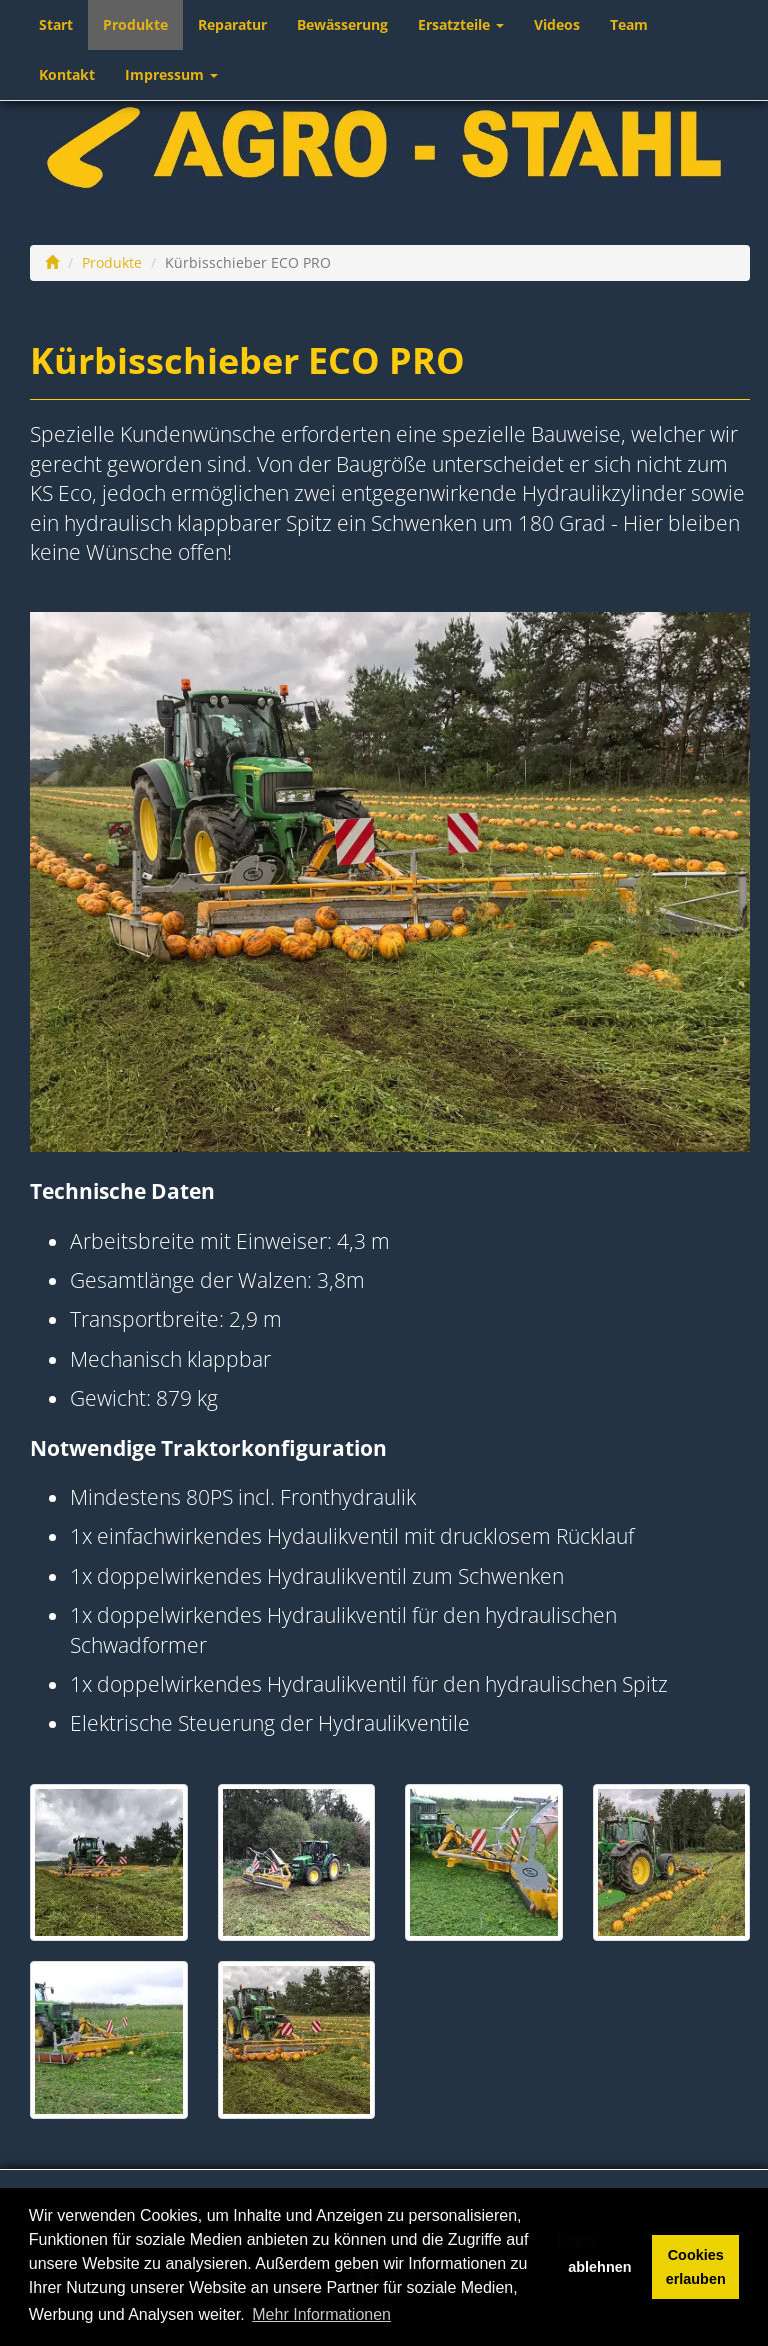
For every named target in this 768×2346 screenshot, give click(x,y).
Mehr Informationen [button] (321, 2314)
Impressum (171, 74)
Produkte (135, 24)
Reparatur (232, 24)
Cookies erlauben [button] (696, 2267)
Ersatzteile (461, 24)
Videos (557, 24)
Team (629, 24)
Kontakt (67, 74)
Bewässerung (342, 24)
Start (56, 24)
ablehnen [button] (599, 2267)
